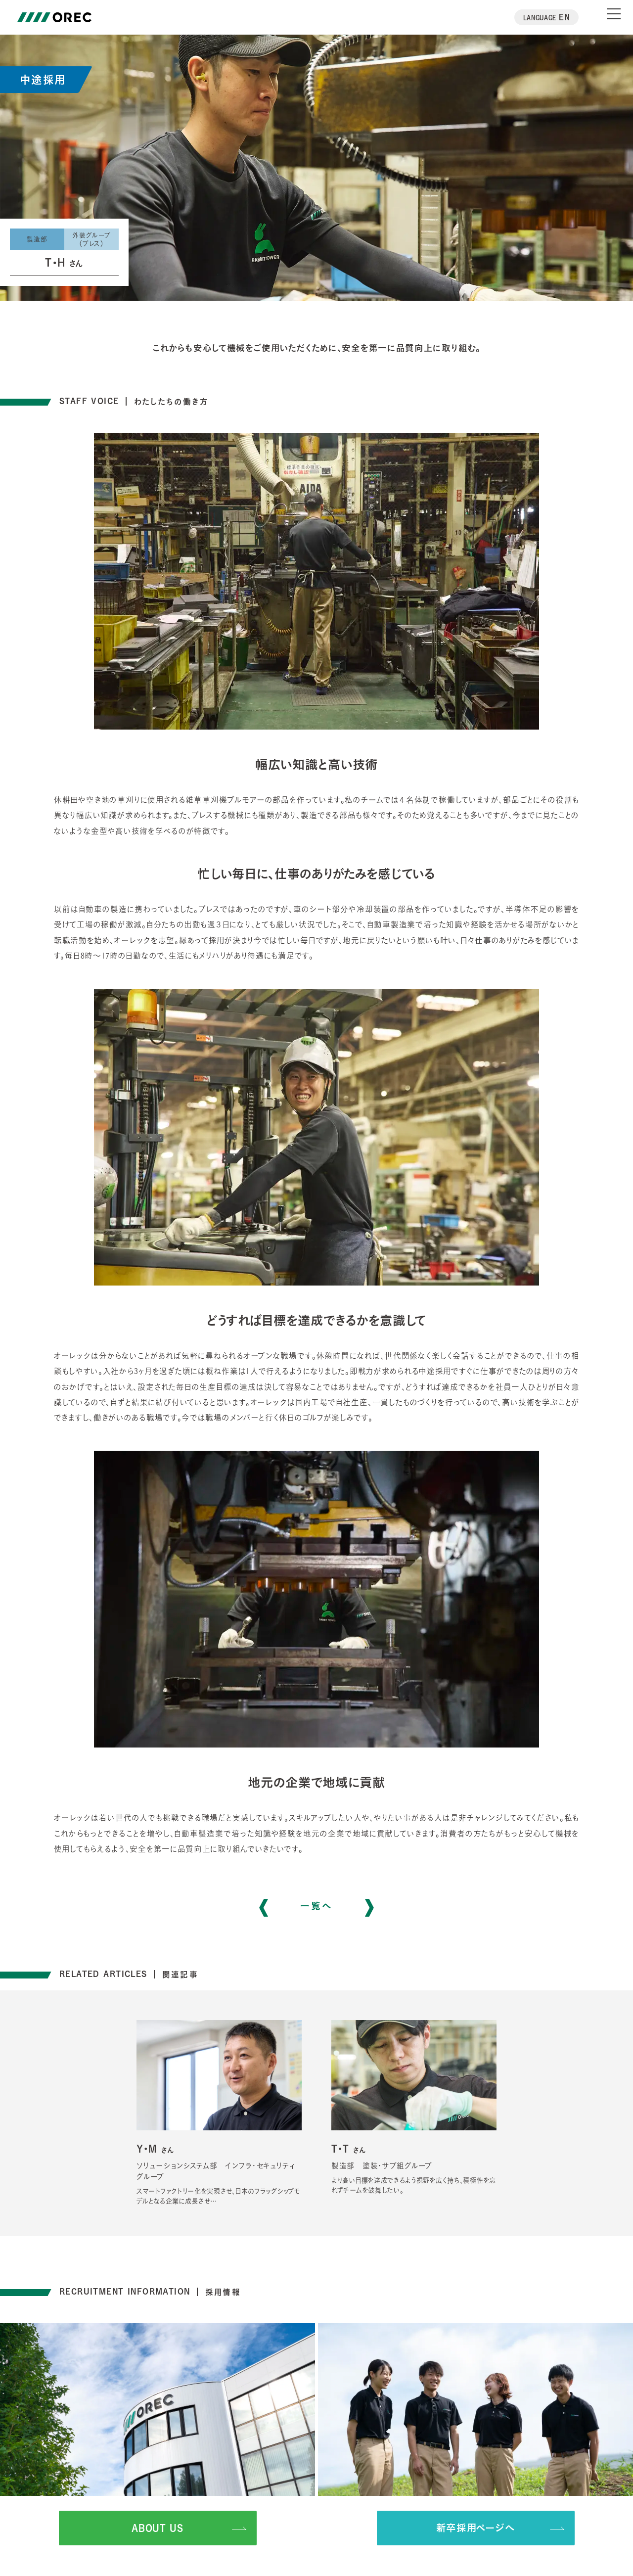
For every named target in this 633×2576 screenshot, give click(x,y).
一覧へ (317, 1908)
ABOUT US (189, 2528)
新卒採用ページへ (500, 2527)
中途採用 (43, 79)
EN (546, 17)
